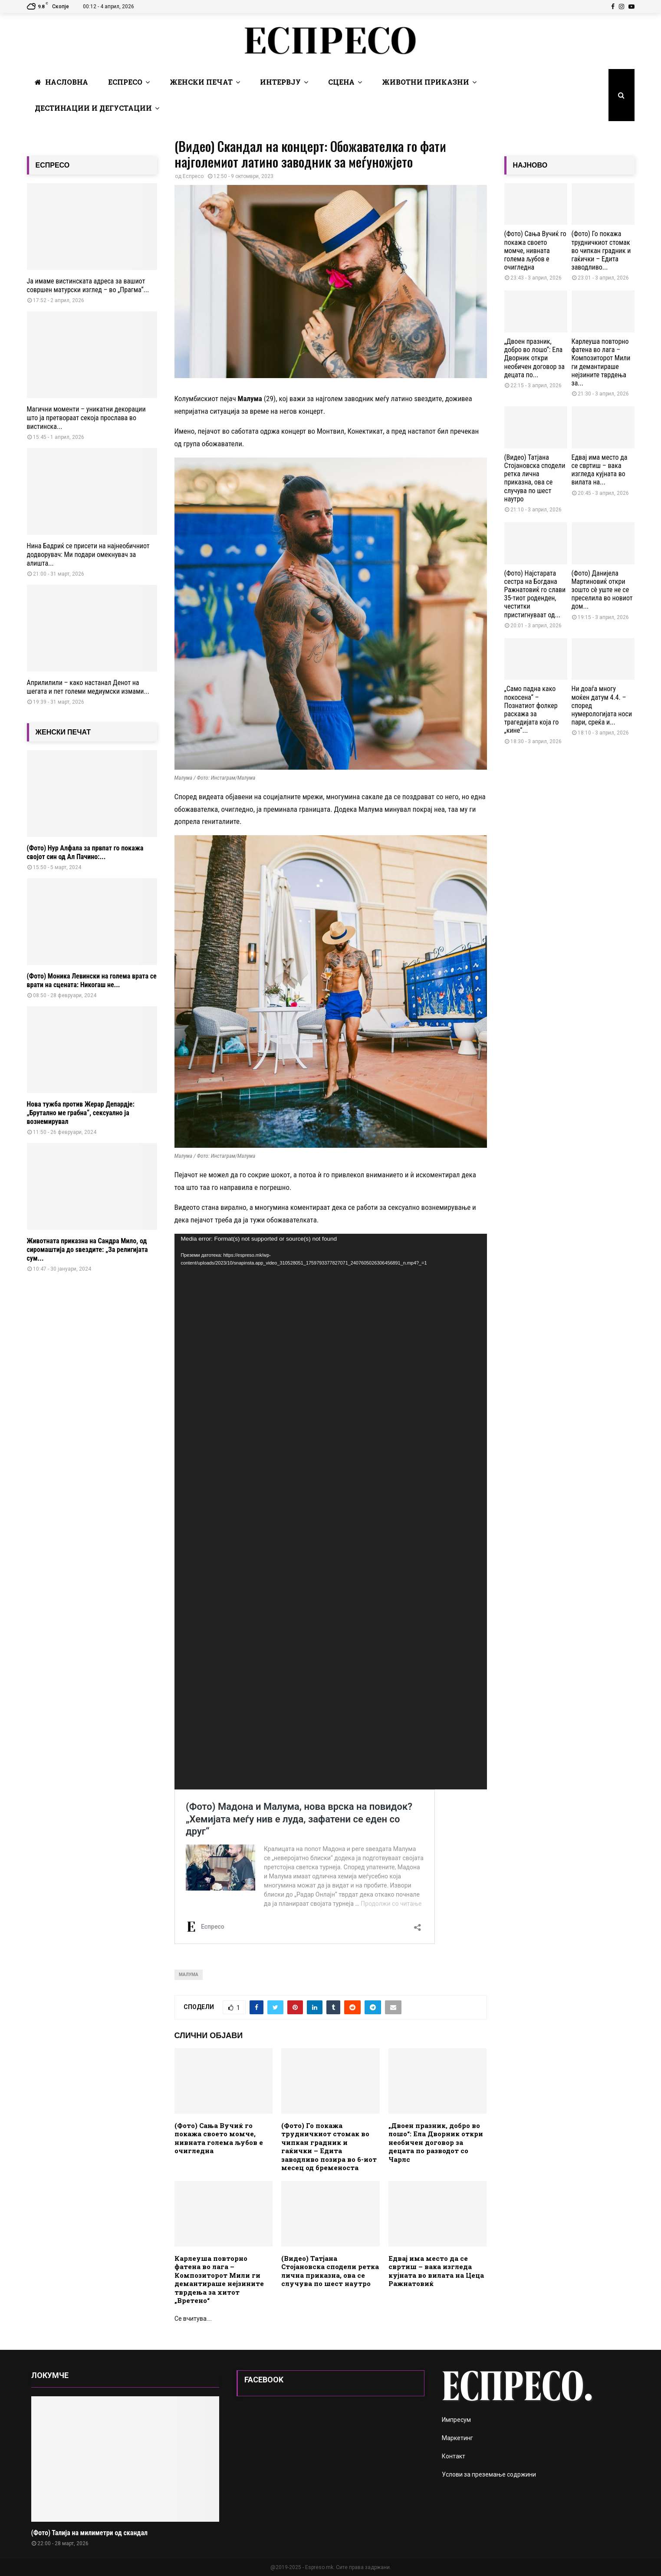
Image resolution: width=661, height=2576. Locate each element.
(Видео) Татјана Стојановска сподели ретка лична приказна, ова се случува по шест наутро (330, 2271)
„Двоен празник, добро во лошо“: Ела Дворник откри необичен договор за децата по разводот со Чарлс (435, 2142)
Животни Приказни (425, 81)
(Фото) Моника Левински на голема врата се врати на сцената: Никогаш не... (92, 980)
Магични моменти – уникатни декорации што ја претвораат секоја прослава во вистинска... (86, 418)
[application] (330, 1511)
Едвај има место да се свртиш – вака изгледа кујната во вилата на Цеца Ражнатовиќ (436, 2271)
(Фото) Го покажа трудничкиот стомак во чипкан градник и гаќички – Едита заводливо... (601, 250)
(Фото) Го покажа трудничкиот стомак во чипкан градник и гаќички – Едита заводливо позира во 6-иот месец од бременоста (329, 2146)
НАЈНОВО (530, 165)
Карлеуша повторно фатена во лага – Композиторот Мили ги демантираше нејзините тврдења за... (601, 362)
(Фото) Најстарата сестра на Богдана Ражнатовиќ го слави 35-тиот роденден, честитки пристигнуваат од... (535, 594)
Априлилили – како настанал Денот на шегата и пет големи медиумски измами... (88, 687)
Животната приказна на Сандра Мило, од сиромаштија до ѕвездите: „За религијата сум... (87, 1249)
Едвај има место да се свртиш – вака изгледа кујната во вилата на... (600, 470)
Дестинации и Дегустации (93, 107)
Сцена (341, 81)
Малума (188, 1974)
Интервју (280, 81)
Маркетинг (457, 2437)
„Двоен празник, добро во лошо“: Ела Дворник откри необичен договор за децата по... (534, 358)
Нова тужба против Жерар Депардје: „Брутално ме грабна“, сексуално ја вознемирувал (81, 1113)
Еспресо (125, 81)
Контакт (453, 2456)
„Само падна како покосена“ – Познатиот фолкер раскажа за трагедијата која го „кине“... (531, 710)
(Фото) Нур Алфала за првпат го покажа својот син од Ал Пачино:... (85, 852)
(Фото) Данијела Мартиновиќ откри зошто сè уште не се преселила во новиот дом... (602, 590)
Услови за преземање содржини (489, 2474)
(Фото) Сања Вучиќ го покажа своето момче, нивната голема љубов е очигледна (218, 2138)
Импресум (456, 2419)
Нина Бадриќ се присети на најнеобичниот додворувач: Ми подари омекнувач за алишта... (88, 554)
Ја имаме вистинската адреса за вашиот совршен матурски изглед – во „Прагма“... (88, 285)
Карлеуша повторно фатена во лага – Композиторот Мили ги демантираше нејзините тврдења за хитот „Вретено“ (219, 2279)
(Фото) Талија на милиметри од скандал (89, 2533)
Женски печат (201, 81)
